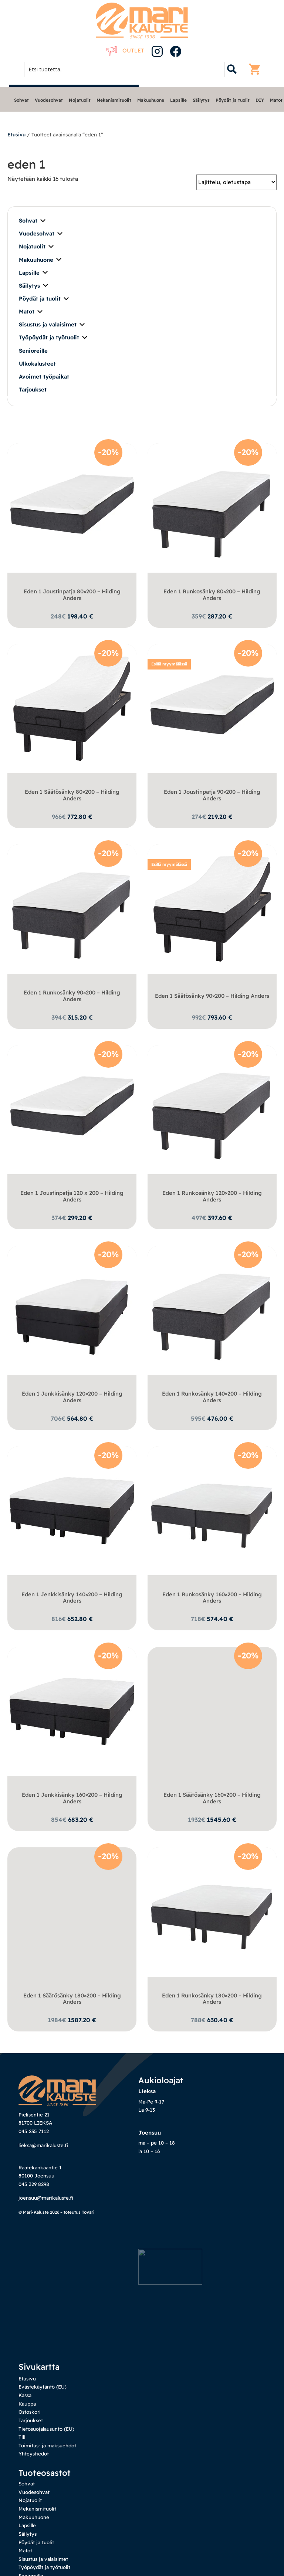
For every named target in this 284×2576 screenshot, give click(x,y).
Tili (22, 2411)
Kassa (24, 2369)
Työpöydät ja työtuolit (53, 337)
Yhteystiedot (33, 2427)
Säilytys (201, 100)
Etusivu (16, 134)
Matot (276, 100)
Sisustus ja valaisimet (52, 324)
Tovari (88, 2237)
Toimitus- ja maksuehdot (47, 2419)
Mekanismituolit (114, 100)
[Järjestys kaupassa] (236, 182)
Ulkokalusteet (37, 363)
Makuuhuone (150, 100)
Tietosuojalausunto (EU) (46, 2402)
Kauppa (27, 2377)
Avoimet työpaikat (44, 376)
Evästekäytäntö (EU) (42, 2360)
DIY (260, 100)
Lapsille (178, 100)
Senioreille (33, 350)
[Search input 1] (126, 69)
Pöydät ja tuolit (233, 100)
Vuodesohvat (49, 100)
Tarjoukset (33, 389)
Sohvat (21, 100)
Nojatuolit (80, 100)
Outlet (125, 50)
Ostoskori (29, 2386)
